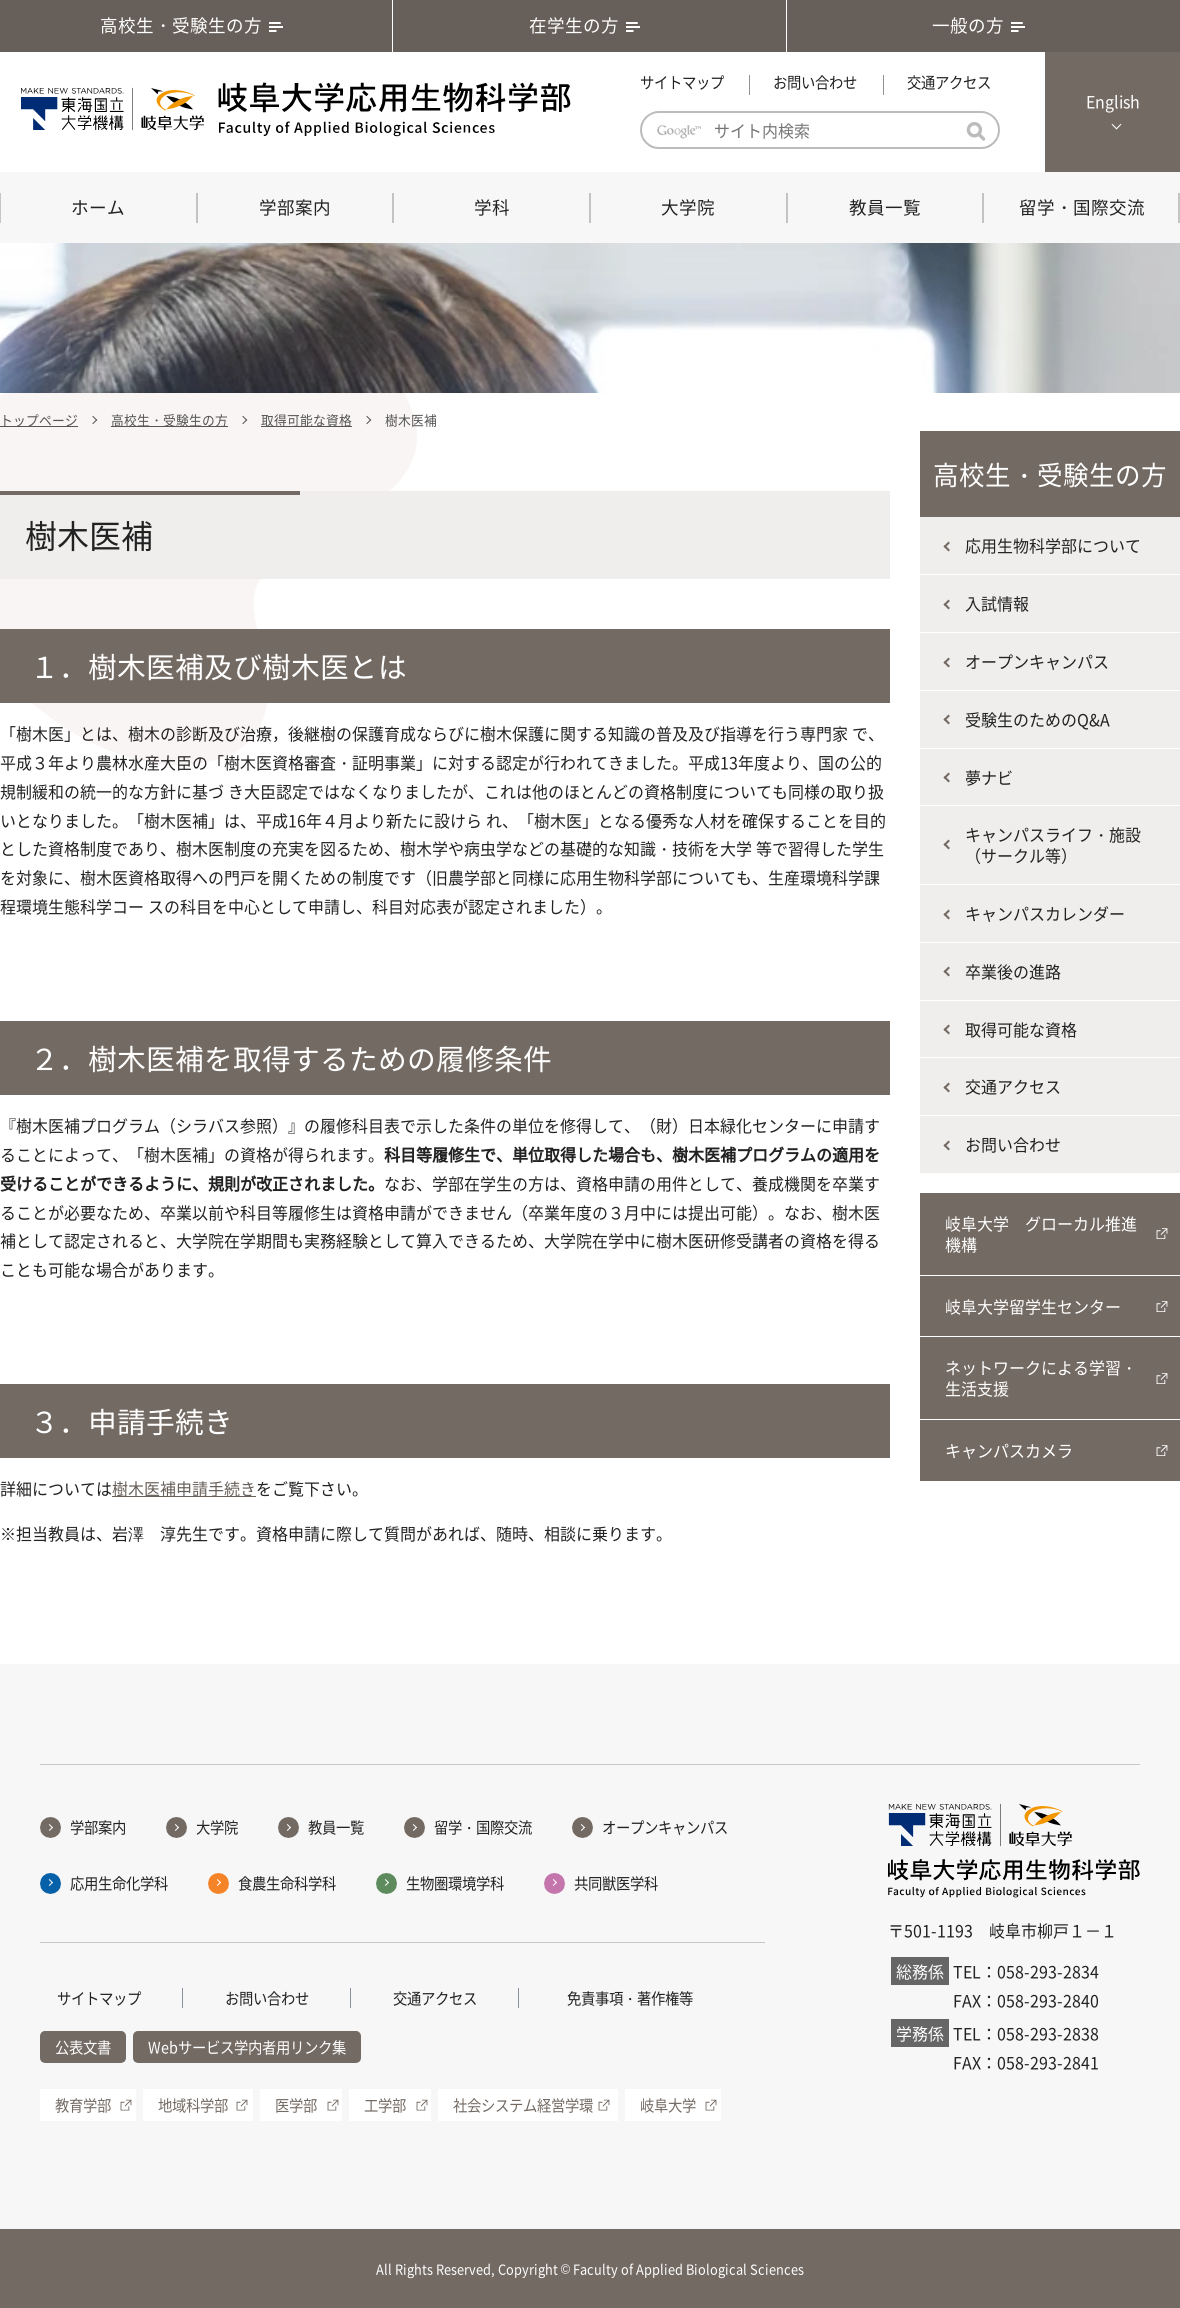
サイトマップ (682, 82)
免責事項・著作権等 (630, 1998)
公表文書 (83, 2047)
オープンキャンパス (1037, 661)
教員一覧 (885, 207)
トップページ (39, 419)
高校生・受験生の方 (196, 25)
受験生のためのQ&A (1037, 719)
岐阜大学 (668, 2105)
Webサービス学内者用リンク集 (247, 2047)
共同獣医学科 (616, 1883)
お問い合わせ (815, 82)
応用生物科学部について (1053, 545)
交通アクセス (949, 82)
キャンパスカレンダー (1045, 913)
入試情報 (997, 603)
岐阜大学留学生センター (1033, 1306)
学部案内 (295, 207)
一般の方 (983, 25)
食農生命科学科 (287, 1883)
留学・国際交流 (1082, 207)
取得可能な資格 (306, 419)
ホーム (98, 207)
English (1113, 101)
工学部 (385, 2105)
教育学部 (83, 2105)
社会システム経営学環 (523, 2105)
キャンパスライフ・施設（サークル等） (1053, 844)
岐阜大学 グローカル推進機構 (1041, 1233)
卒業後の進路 (1013, 971)
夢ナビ (989, 777)
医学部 (296, 2105)
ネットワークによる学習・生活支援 (1041, 1377)
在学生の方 (589, 25)
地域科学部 (193, 2105)
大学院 (688, 207)
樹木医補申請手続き (184, 1488)
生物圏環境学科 (455, 1883)
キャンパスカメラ (1009, 1450)
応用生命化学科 (119, 1883)
